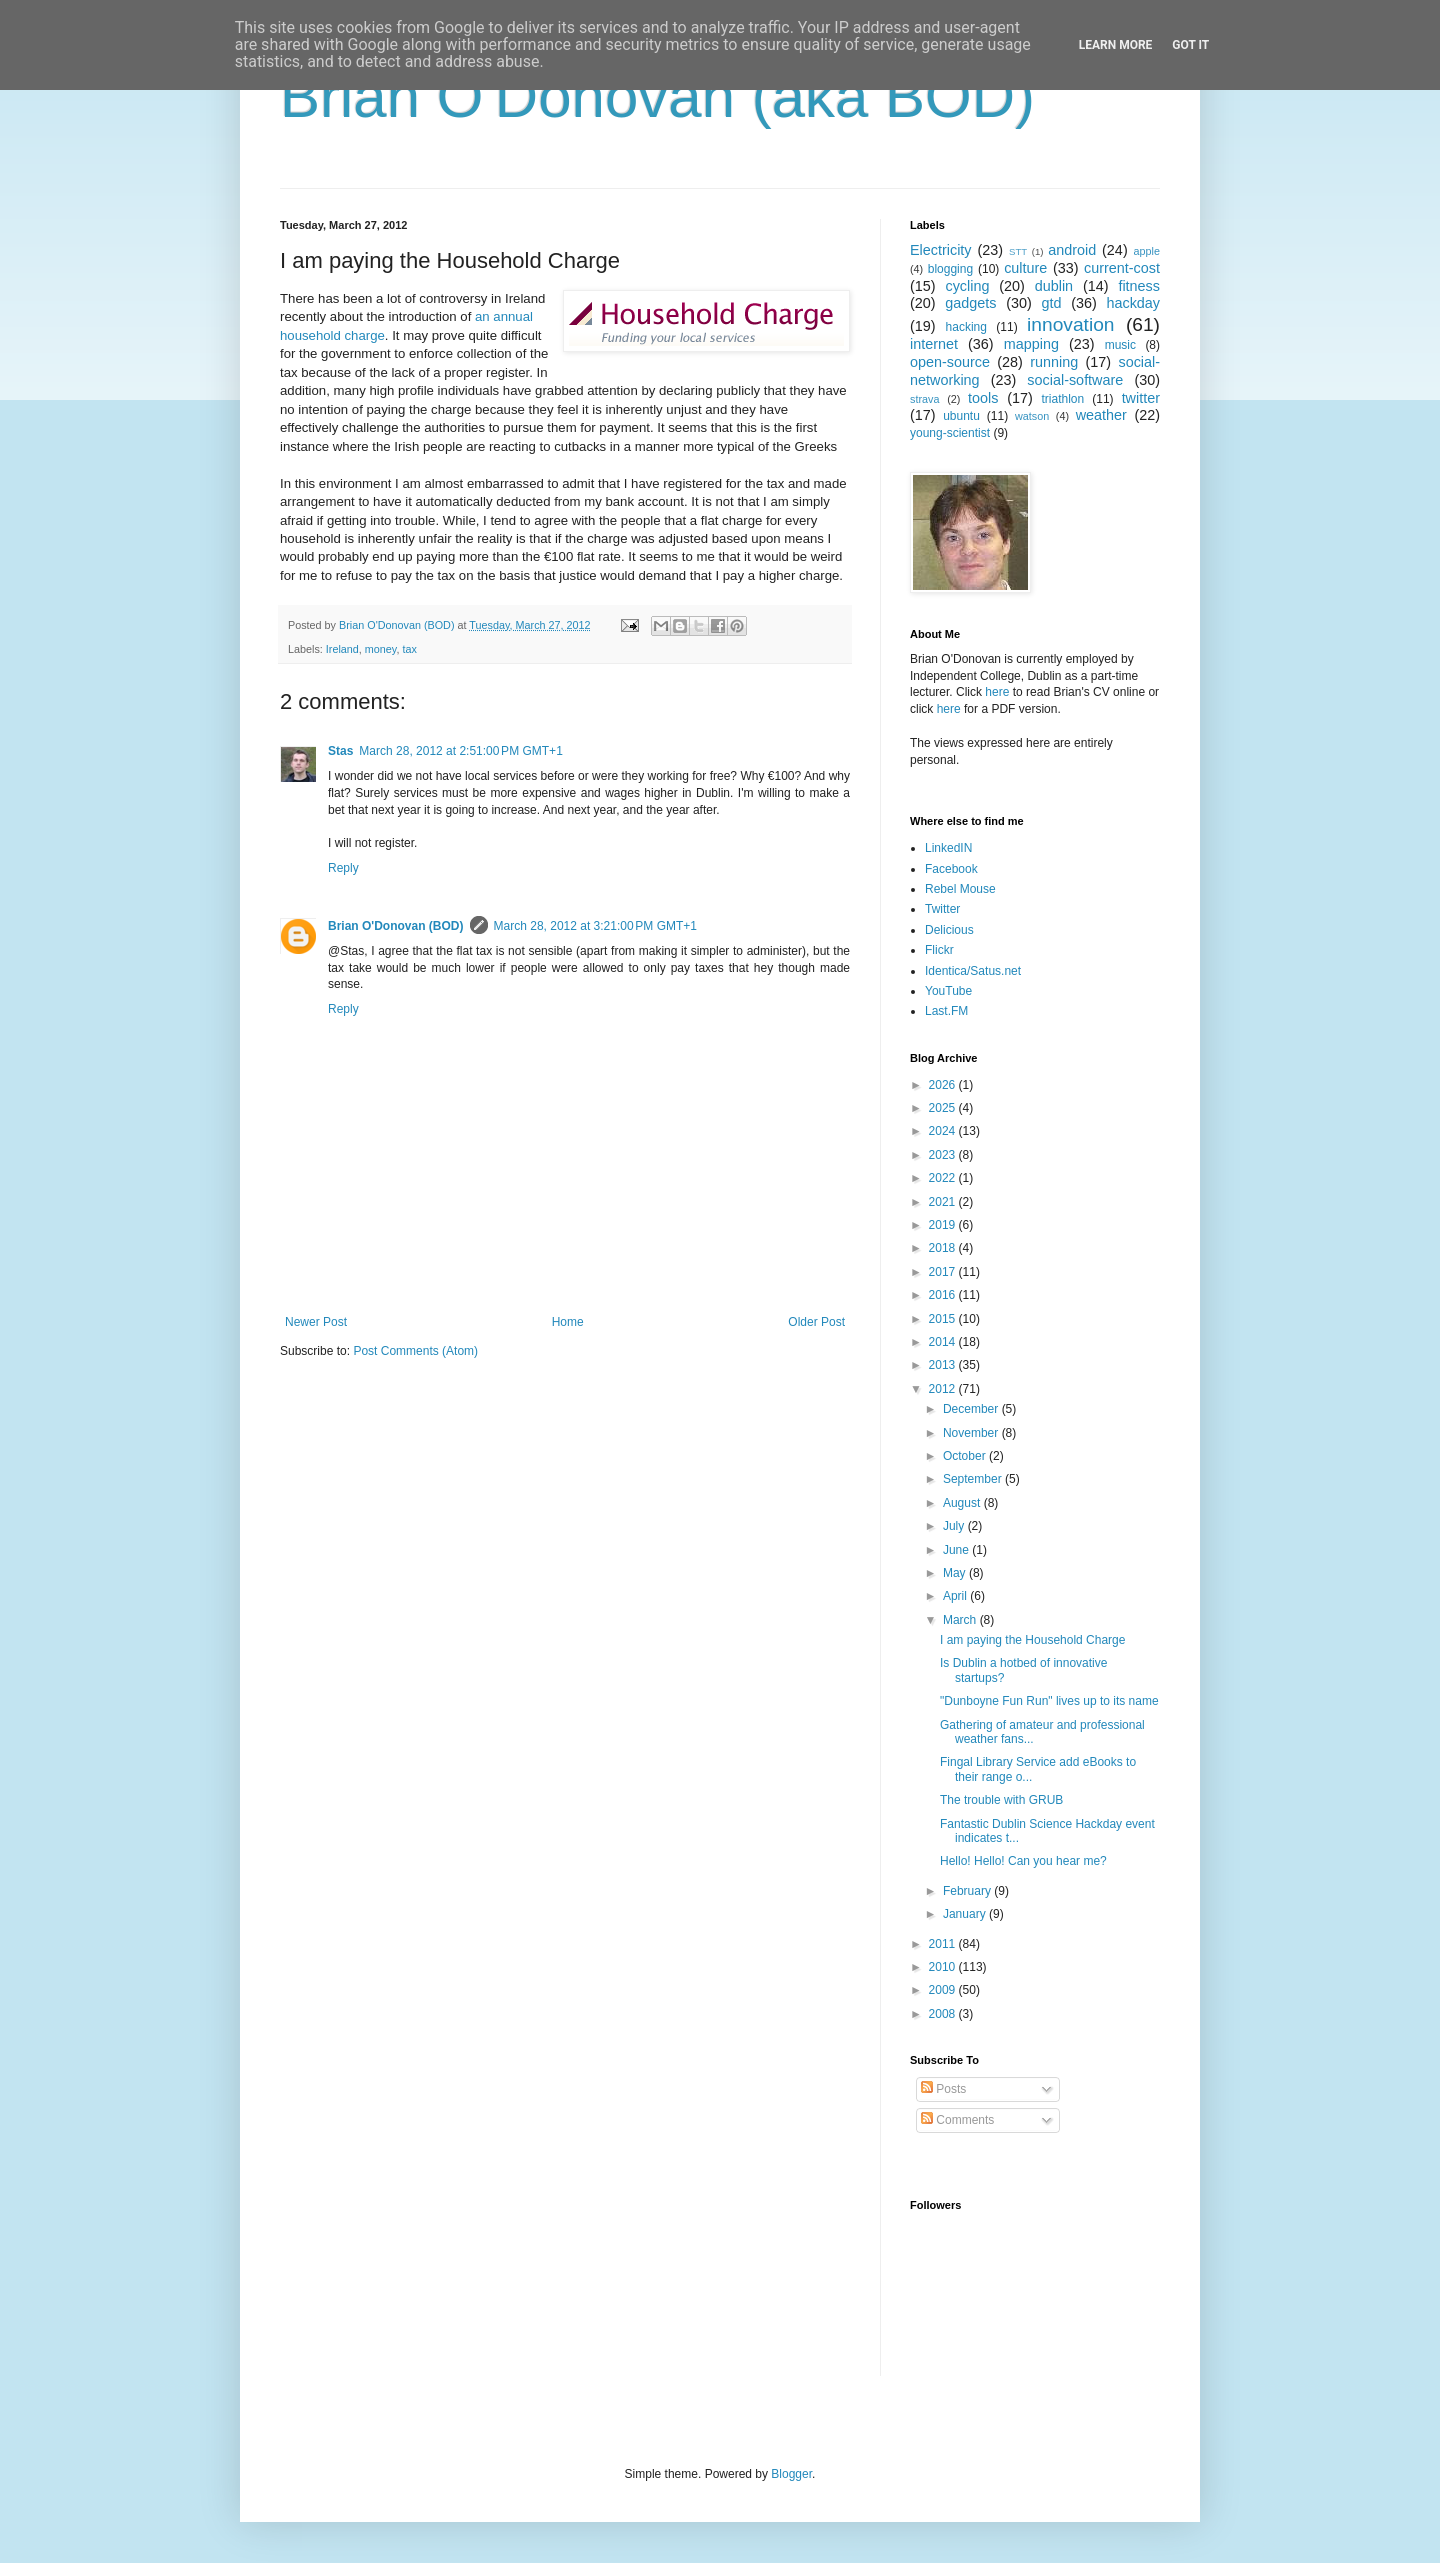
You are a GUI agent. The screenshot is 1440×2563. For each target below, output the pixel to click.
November (972, 1433)
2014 (944, 1342)
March (961, 1620)
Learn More (1116, 45)
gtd (1051, 303)
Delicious (949, 930)
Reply (343, 868)
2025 (944, 1108)
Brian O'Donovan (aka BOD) (657, 96)
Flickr (939, 950)
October (966, 1456)
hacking (966, 327)
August (963, 1503)
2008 (944, 2014)
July (955, 1526)
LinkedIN (948, 848)
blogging (950, 269)
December (972, 1409)
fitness (1139, 286)
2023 (944, 1155)
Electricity (941, 250)
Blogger (791, 2474)
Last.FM (946, 1011)
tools (983, 398)
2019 (944, 1225)
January (966, 1914)
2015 (944, 1319)
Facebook (951, 869)
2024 (944, 1131)
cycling (967, 286)
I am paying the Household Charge (1032, 1640)
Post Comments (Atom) (415, 1351)
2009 (944, 1990)
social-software (1075, 380)
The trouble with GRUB (1001, 1800)
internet (934, 344)
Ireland (342, 649)
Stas (340, 751)
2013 (944, 1365)
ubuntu (961, 416)
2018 (944, 1248)
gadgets (970, 303)
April (956, 1596)
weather (1101, 415)
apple (1147, 251)
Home (568, 1322)
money (381, 649)
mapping (1031, 344)
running (1054, 362)
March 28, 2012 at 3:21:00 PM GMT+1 (595, 926)
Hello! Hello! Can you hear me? (1023, 1861)
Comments (957, 2120)
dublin (1054, 286)
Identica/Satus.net (973, 971)
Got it (1190, 45)
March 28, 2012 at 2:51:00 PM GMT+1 (460, 751)
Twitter (942, 909)
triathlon (1062, 399)
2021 (944, 1202)
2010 (944, 1967)
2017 (944, 1272)
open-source (950, 362)
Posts (943, 2089)
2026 (944, 1085)
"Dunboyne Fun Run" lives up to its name (1049, 1701)
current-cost (1122, 268)
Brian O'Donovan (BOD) (396, 926)
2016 (944, 1295)
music (1120, 345)
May (956, 1573)
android (1072, 250)
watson (1032, 416)
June (957, 1550)
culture (1025, 268)
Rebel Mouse (960, 889)
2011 (944, 1944)
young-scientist (950, 433)
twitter (1141, 398)
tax (409, 649)
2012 (944, 1389)
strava (924, 399)
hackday (1133, 303)
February (968, 1891)
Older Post (816, 1322)
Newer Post (316, 1322)
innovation (1070, 324)
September (974, 1479)
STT (1018, 251)
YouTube (948, 991)
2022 (944, 1178)
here (997, 692)
